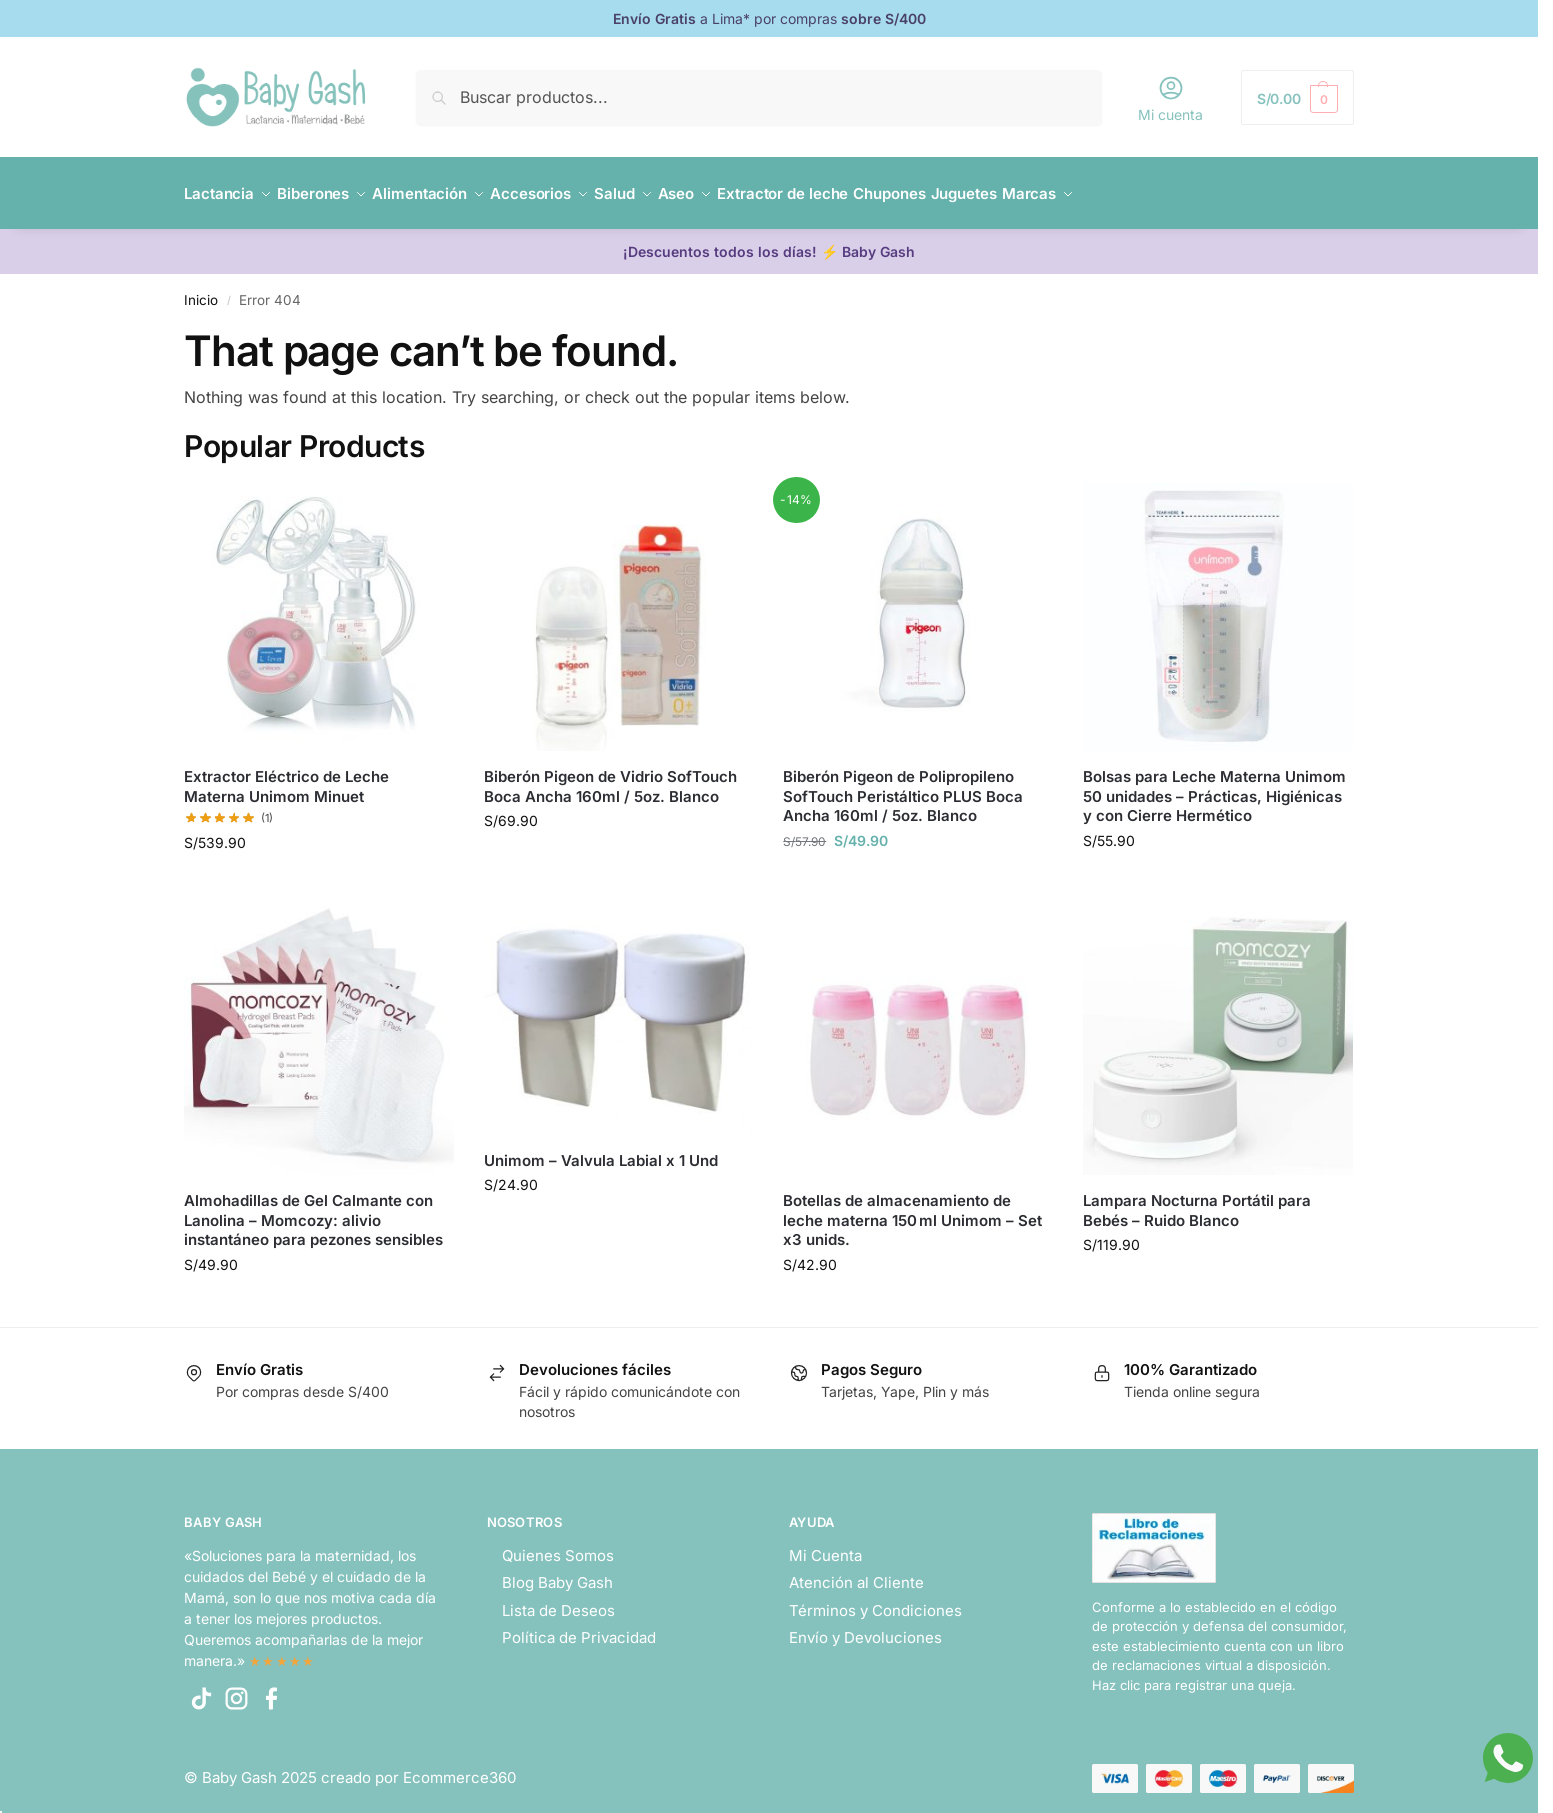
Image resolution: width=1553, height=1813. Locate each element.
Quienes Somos (558, 1543)
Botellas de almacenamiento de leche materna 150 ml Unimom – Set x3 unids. (912, 1209)
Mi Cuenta (825, 1543)
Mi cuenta (1170, 98)
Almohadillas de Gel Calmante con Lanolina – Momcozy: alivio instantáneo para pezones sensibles (313, 1209)
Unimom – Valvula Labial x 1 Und (601, 1148)
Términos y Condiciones (875, 1598)
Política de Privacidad (579, 1626)
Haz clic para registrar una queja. (1194, 1674)
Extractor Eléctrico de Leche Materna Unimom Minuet (286, 775)
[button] (1297, 97)
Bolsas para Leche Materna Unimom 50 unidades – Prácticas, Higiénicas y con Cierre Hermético (1214, 785)
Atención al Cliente (856, 1571)
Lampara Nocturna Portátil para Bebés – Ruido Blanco (1197, 1199)
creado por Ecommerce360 (418, 1766)
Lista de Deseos (558, 1598)
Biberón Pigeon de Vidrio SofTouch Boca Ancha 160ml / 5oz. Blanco (610, 775)
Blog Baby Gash (557, 1571)
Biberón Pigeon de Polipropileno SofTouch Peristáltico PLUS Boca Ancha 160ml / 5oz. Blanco (903, 785)
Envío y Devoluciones (865, 1626)
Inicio (201, 289)
